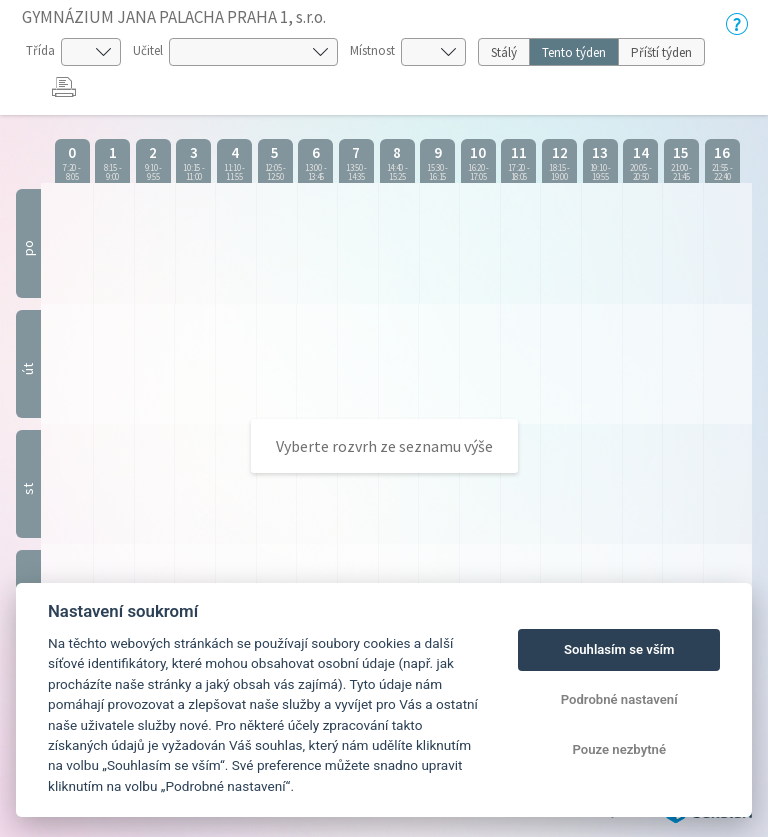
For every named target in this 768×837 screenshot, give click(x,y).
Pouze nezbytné (619, 749)
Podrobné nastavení (619, 699)
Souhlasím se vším (619, 649)
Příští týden (661, 52)
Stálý (504, 52)
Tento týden (574, 52)
